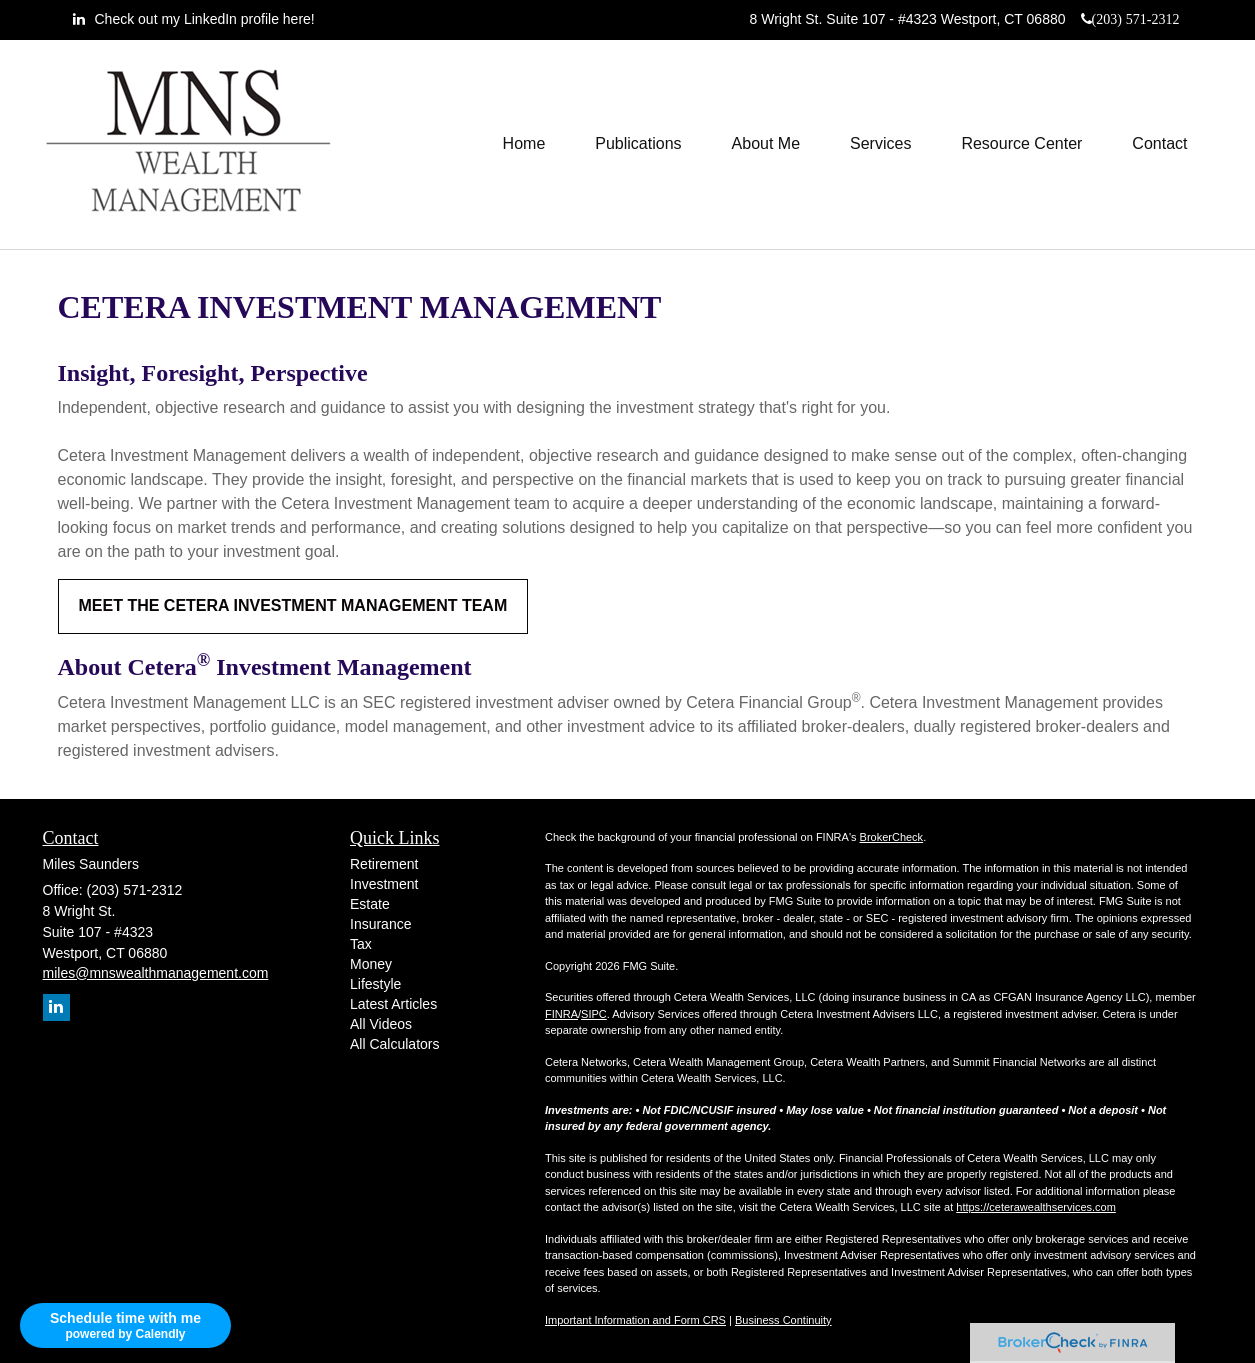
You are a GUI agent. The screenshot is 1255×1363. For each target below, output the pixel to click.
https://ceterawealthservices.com (1036, 1207)
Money (371, 964)
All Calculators (394, 1044)
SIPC (594, 1014)
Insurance (380, 924)
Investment (384, 884)
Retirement (384, 864)
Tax (361, 944)
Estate (370, 904)
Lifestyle (375, 984)
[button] (638, 144)
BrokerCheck (892, 837)
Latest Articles (393, 1004)
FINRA (561, 1014)
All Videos (381, 1024)
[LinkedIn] (194, 19)
